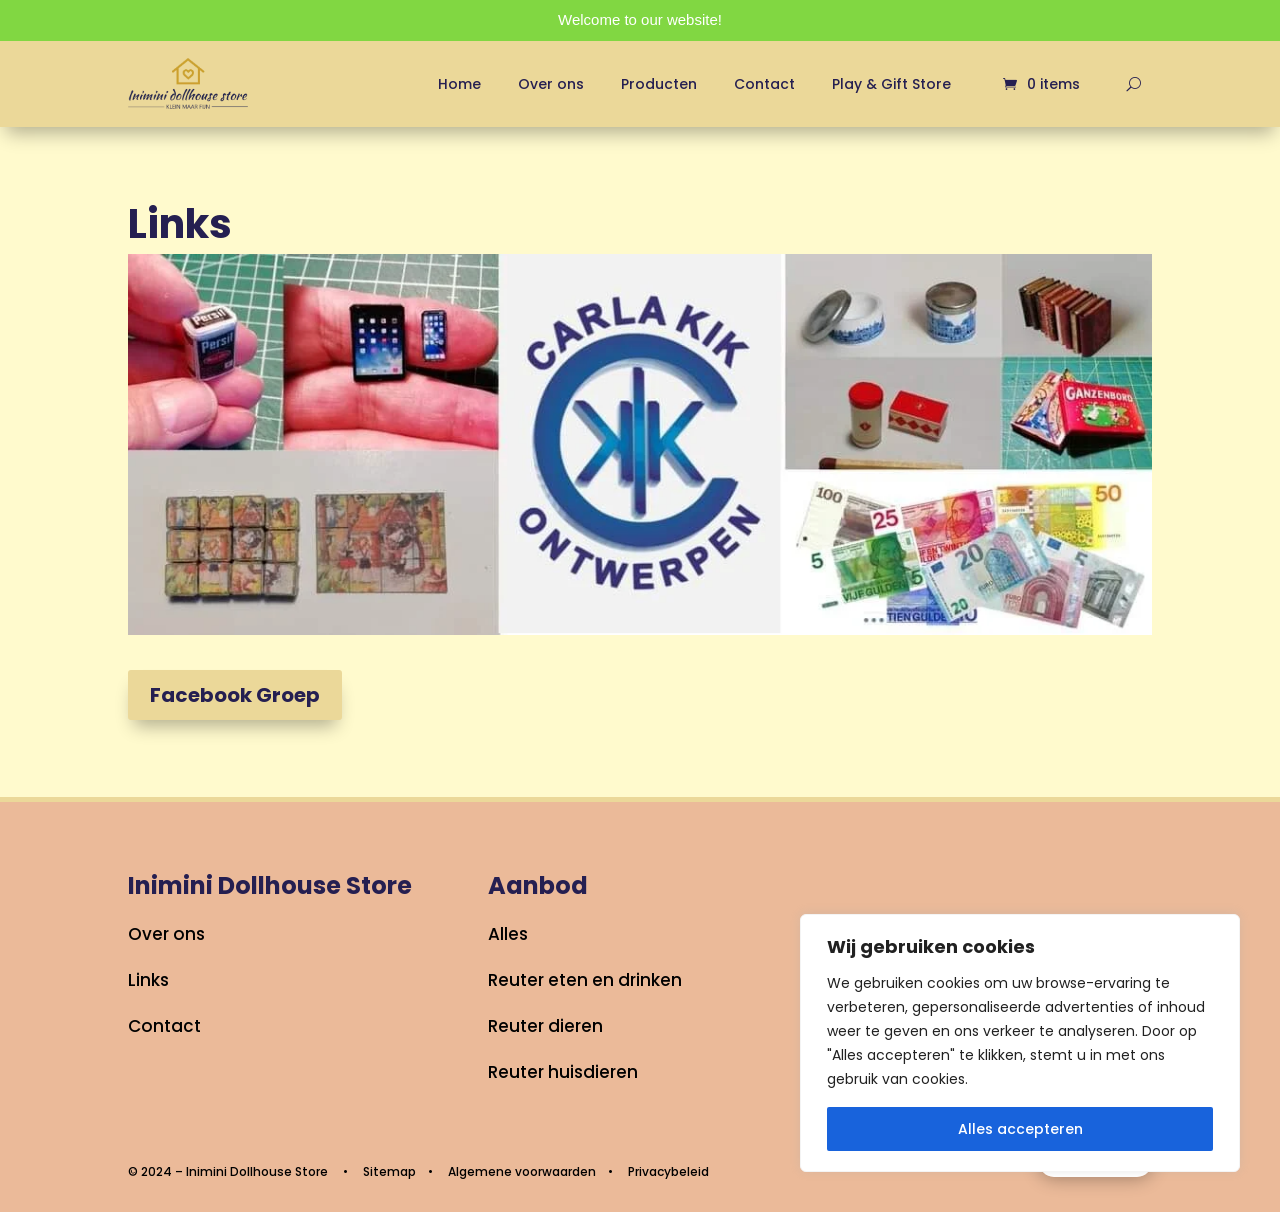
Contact (764, 84)
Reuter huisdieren (563, 1072)
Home (459, 84)
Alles (508, 934)
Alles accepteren (1020, 1129)
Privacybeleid (668, 1171)
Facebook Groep (235, 695)
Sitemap (389, 1171)
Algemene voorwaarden (522, 1171)
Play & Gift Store (891, 84)
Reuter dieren (545, 1026)
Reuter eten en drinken (585, 980)
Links (148, 980)
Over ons (551, 84)
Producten (659, 84)
